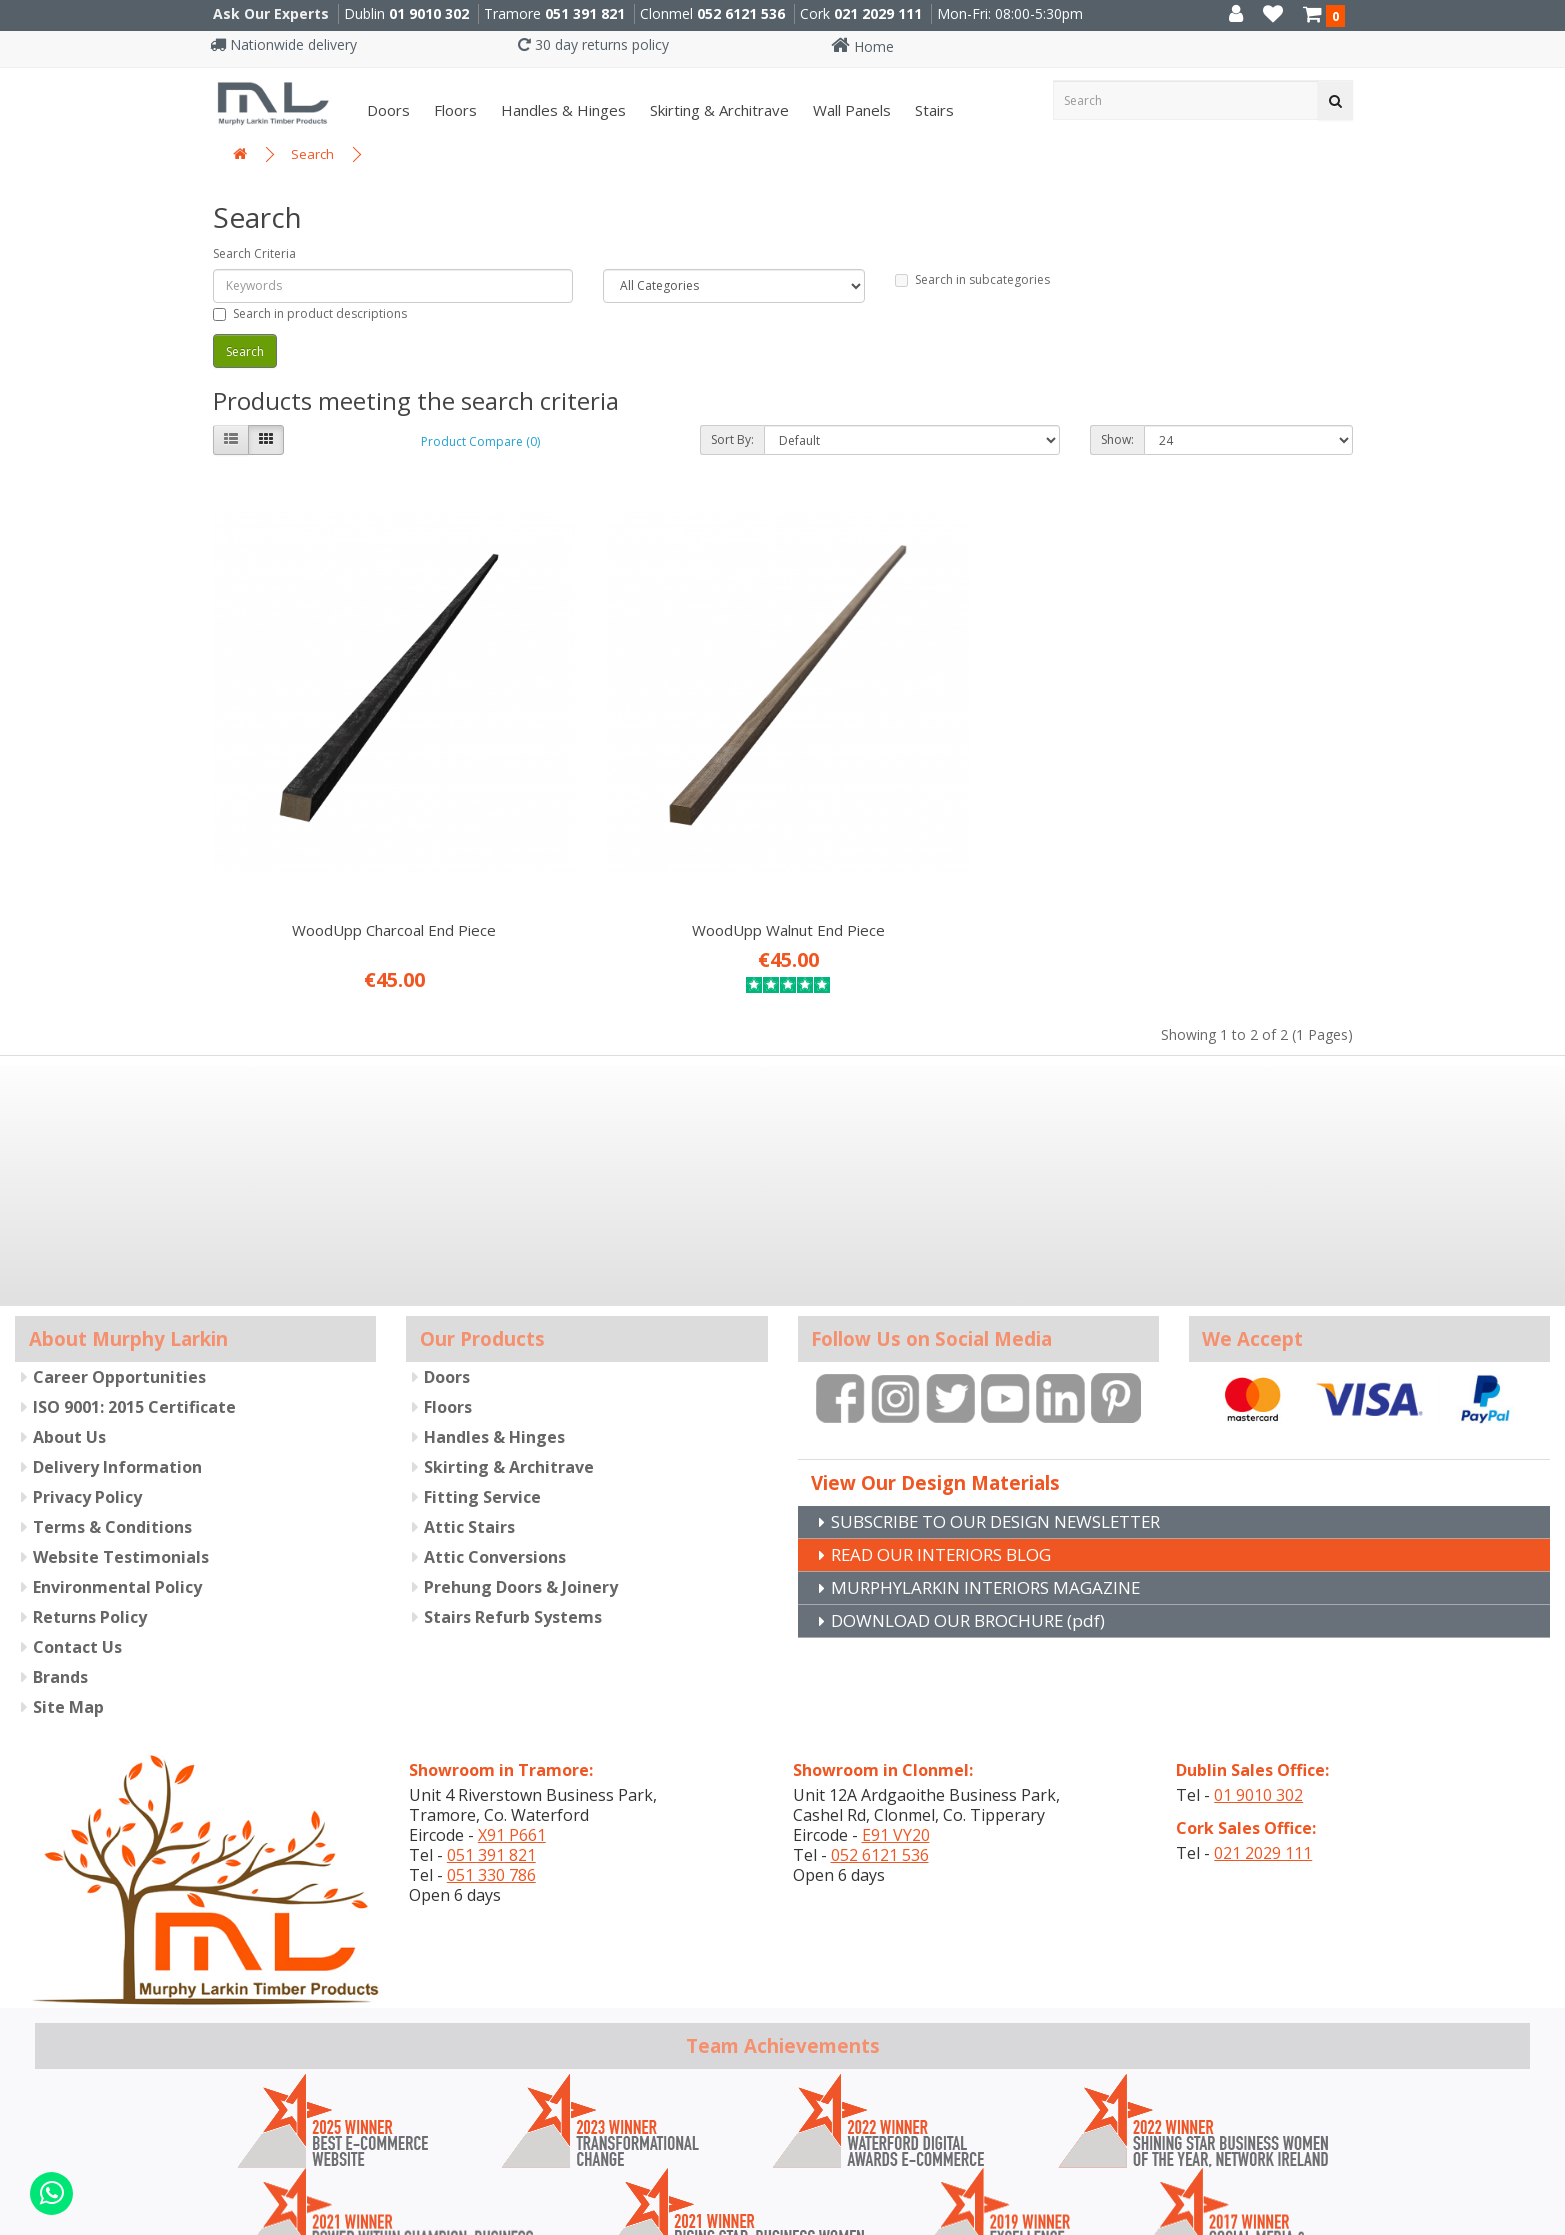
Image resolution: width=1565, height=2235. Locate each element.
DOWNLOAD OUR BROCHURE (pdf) (979, 1501)
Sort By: (732, 439)
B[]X (1544, 2221)
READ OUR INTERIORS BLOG (951, 1433)
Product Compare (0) (480, 441)
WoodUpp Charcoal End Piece (344, 808)
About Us (69, 1315)
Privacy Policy (87, 1375)
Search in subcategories (972, 279)
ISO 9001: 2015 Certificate (134, 1285)
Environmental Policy (117, 1465)
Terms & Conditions (112, 1405)
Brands (60, 1555)
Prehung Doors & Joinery (521, 1465)
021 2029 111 (878, 13)
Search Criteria (254, 253)
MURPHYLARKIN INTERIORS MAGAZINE (996, 1467)
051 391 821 (585, 13)
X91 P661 (512, 1713)
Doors (386, 110)
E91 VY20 (896, 1713)
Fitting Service (482, 1375)
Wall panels (850, 110)
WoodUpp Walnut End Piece (636, 808)
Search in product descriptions (310, 313)
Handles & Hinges (561, 110)
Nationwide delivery (283, 44)
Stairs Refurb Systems (513, 1495)
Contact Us (77, 1525)
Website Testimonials (121, 1435)
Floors (453, 110)
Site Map (68, 1585)
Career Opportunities (119, 1255)
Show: (1117, 439)
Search (312, 154)
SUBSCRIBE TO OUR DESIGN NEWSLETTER (1011, 1399)
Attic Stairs (469, 1405)
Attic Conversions (495, 1435)
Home (862, 46)
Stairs (932, 110)
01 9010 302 (429, 13)
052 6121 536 (741, 13)
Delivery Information (117, 1345)
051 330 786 (491, 1753)
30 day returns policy (593, 44)
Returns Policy (90, 1495)
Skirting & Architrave (717, 110)
